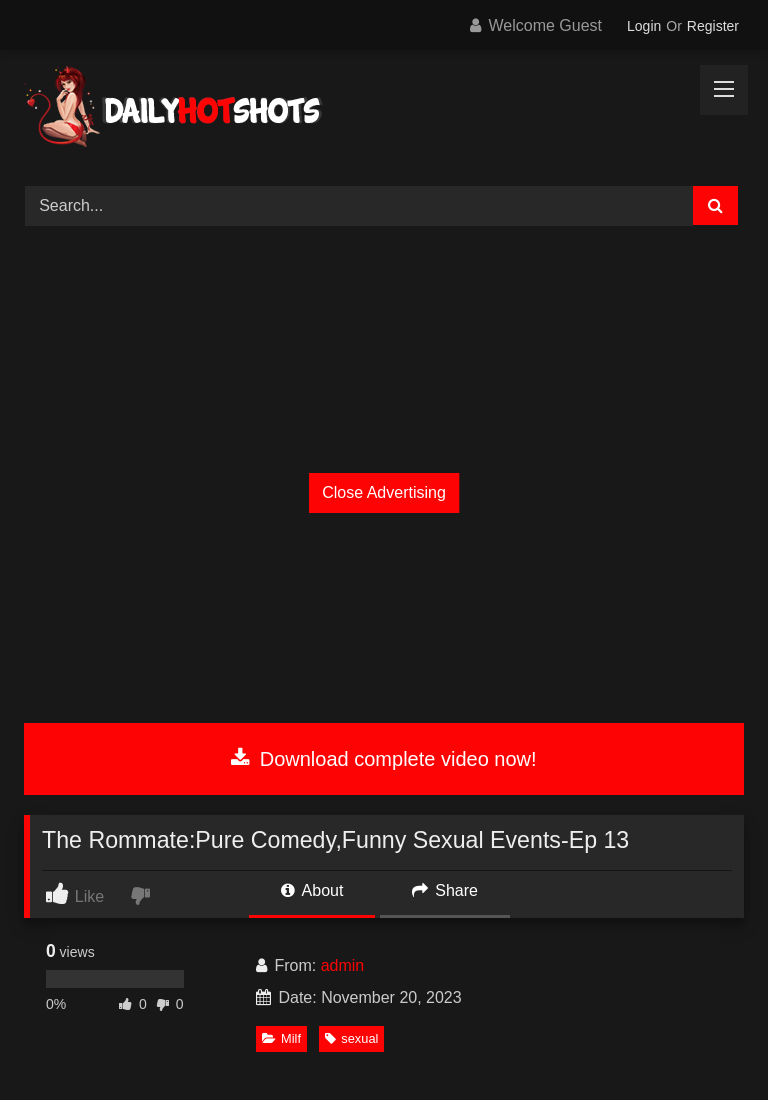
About (312, 890)
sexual (351, 1038)
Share (445, 890)
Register (713, 26)
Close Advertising (384, 492)
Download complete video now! (383, 759)
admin (343, 965)
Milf (281, 1038)
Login (644, 26)
